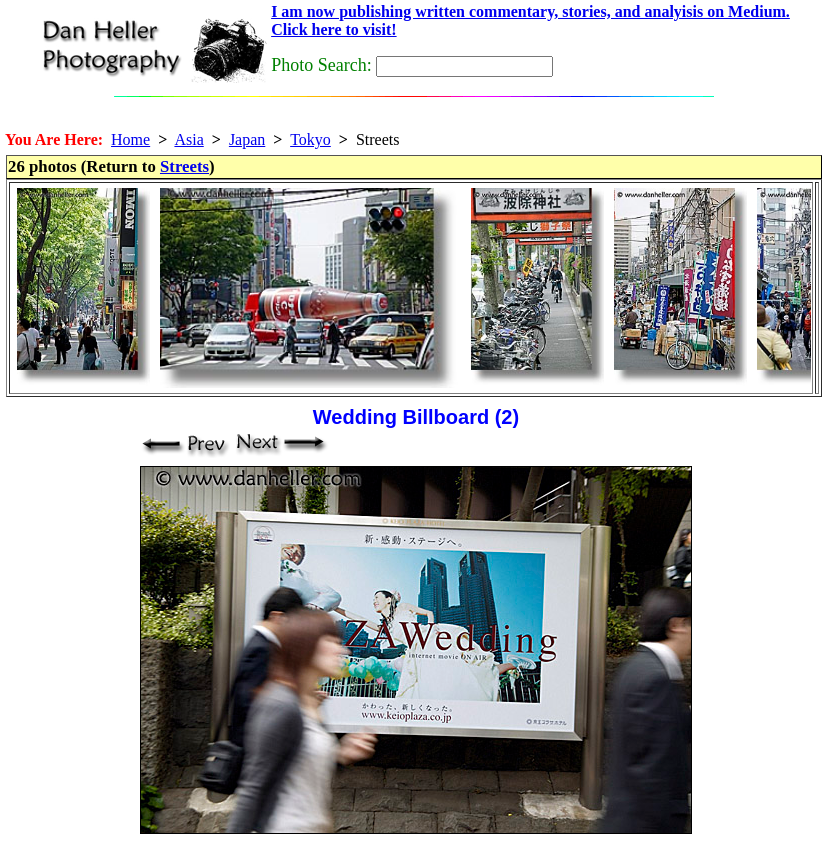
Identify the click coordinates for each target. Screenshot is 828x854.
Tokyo (310, 139)
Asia (188, 139)
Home (130, 139)
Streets (184, 166)
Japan (247, 139)
